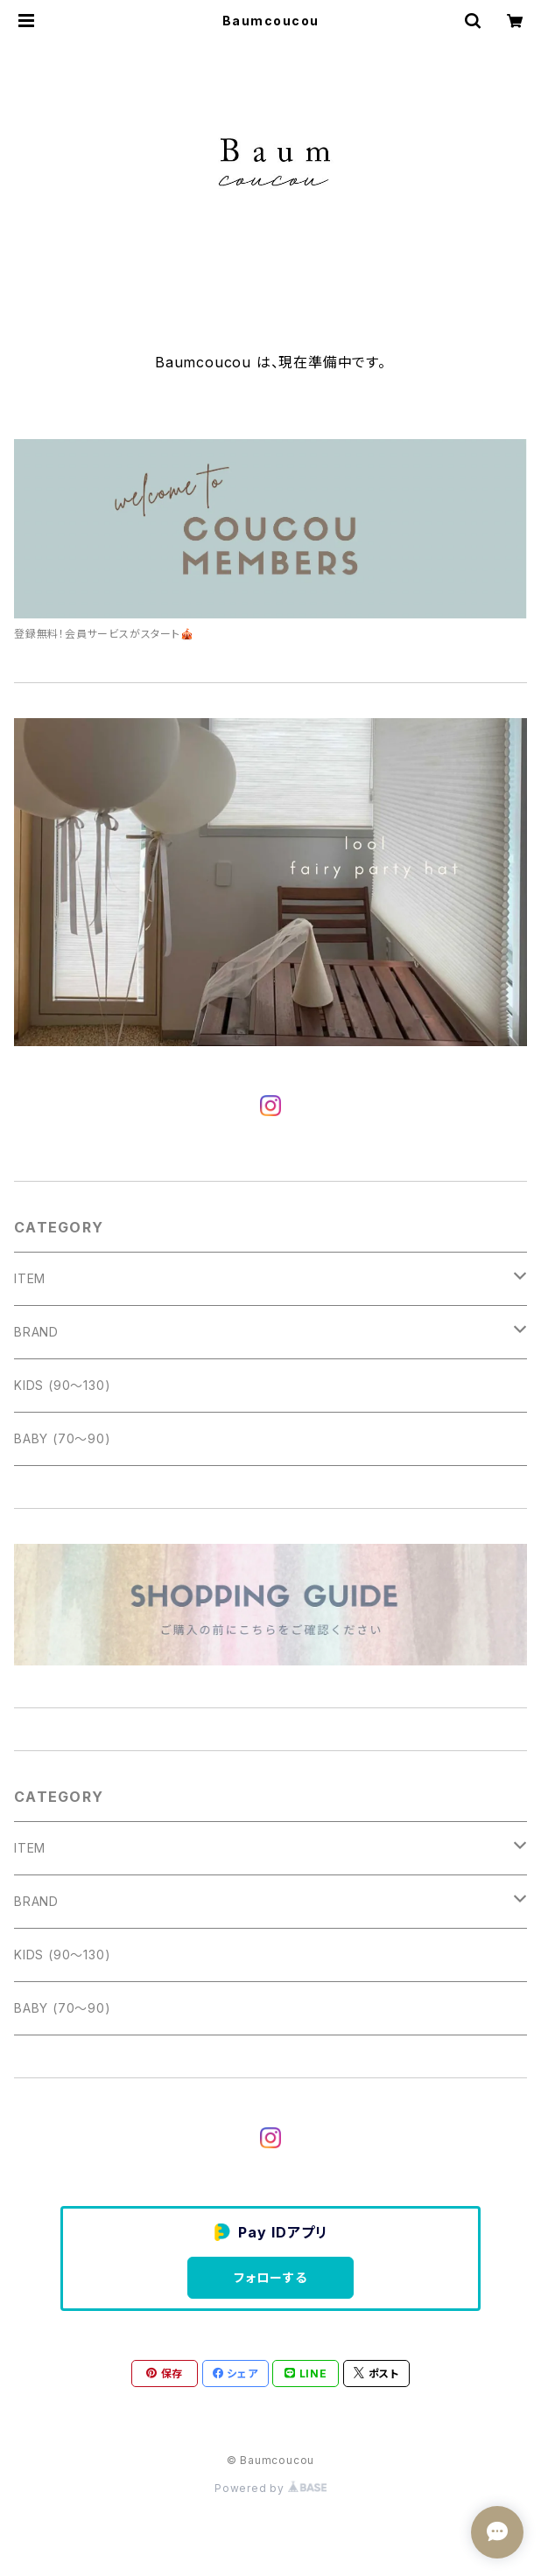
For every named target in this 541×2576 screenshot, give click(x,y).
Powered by (270, 2488)
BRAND (36, 1331)
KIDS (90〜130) (62, 1385)
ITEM (30, 1278)
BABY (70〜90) (62, 1438)
